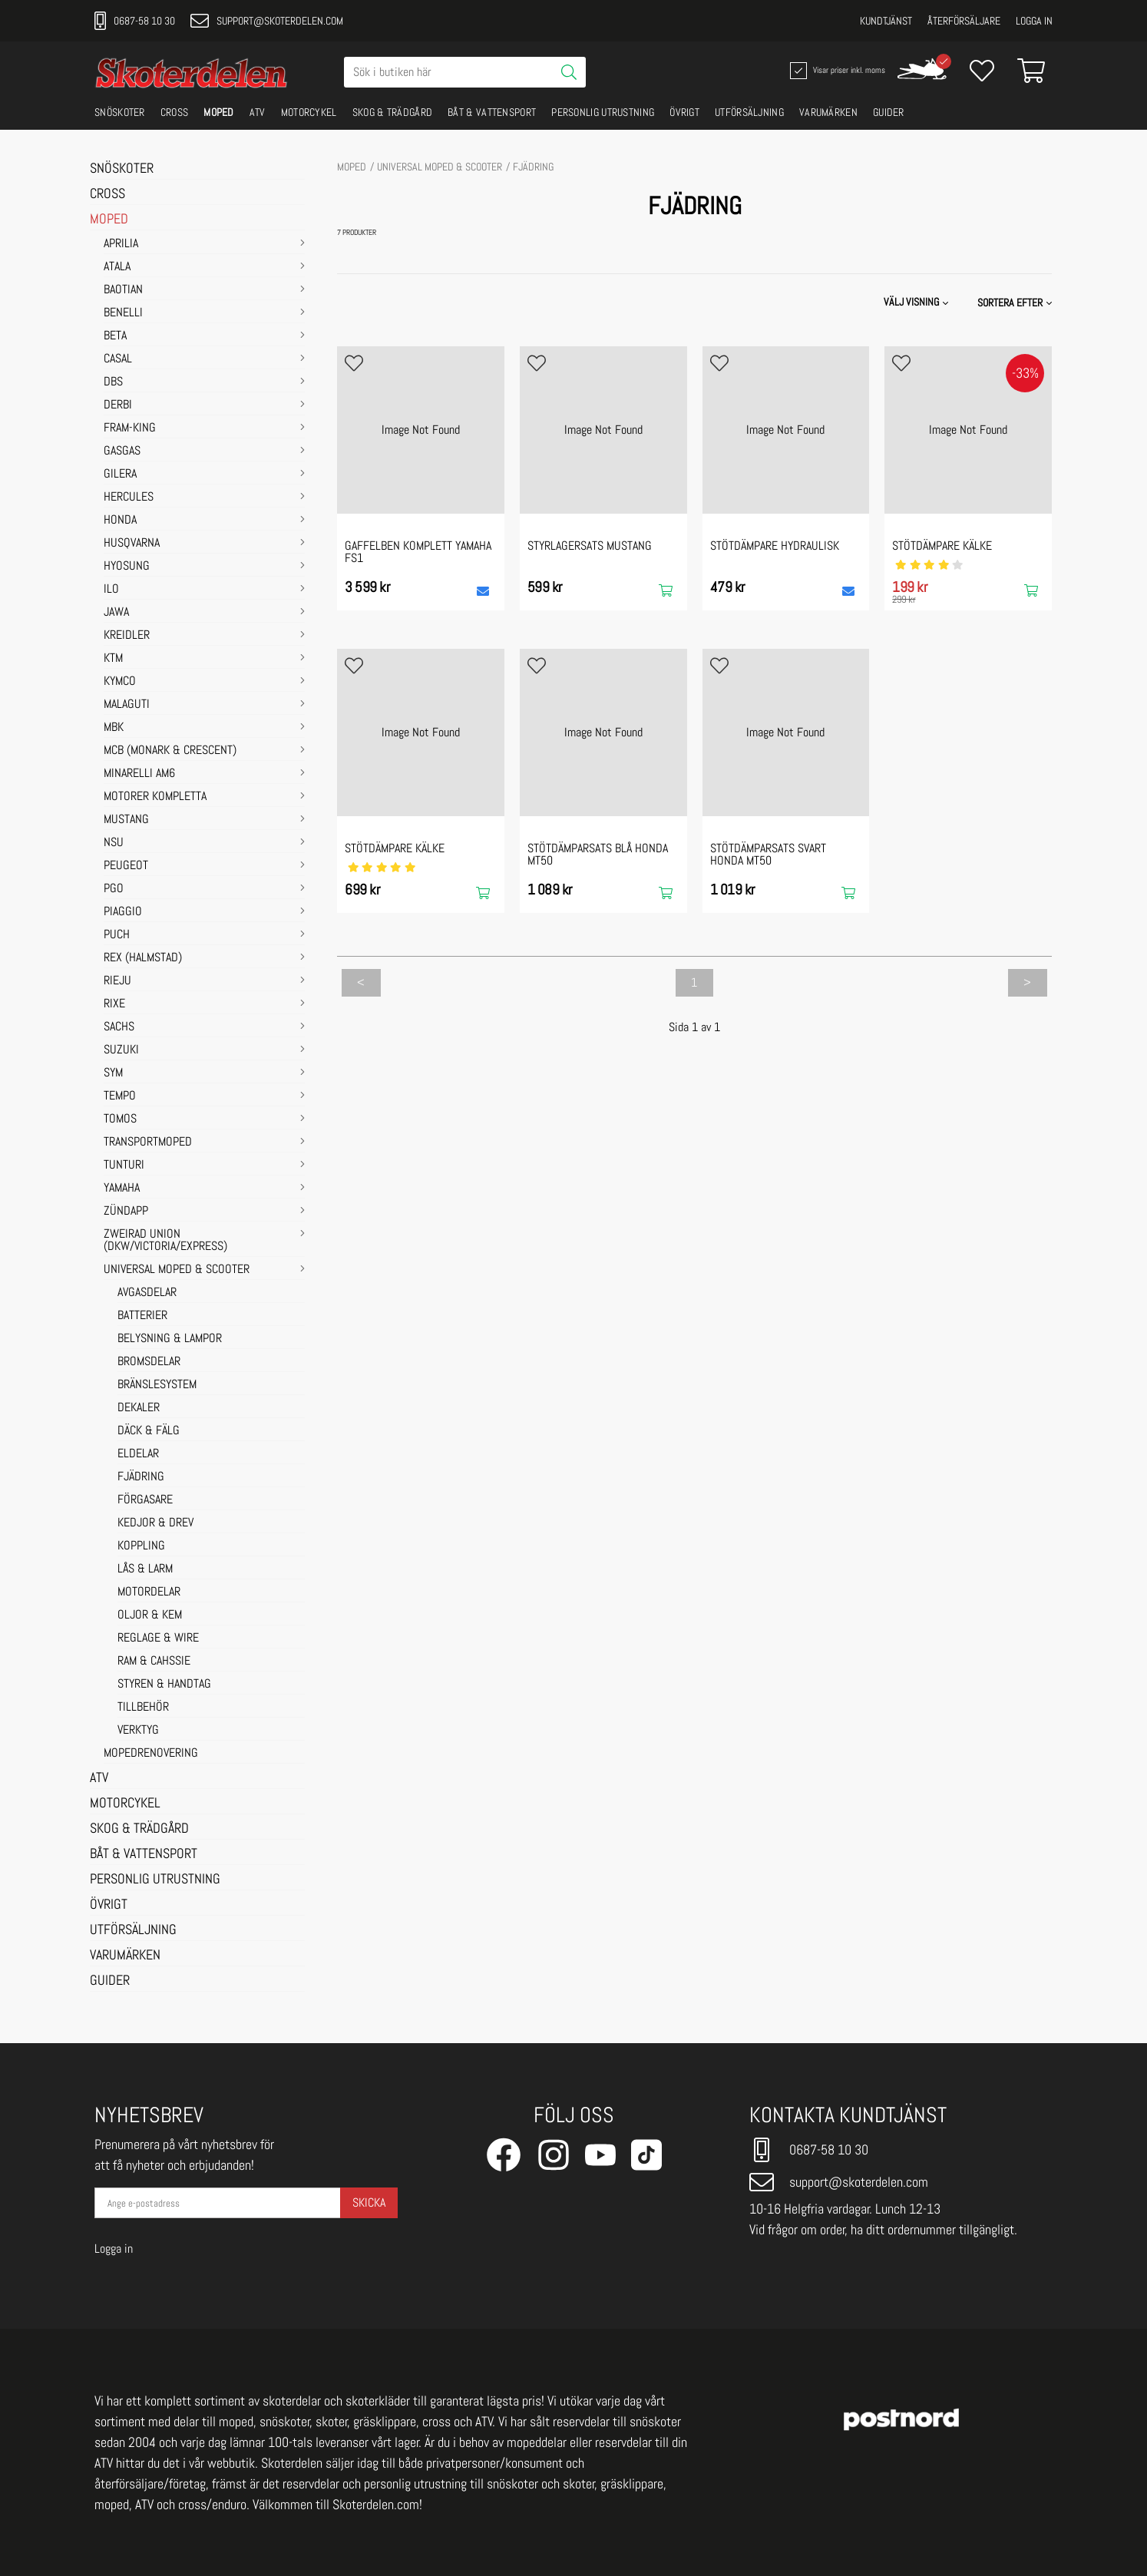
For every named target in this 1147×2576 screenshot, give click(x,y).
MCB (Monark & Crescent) (170, 751)
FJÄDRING (140, 1477)
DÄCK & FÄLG (148, 1431)
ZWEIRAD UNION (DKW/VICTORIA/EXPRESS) (165, 1241)
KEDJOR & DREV (155, 1523)
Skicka (368, 2202)
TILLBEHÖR (143, 1708)
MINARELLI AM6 (139, 774)
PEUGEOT (126, 866)
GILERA (120, 474)
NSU (114, 843)
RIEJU (117, 981)
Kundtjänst (886, 21)
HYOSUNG (127, 567)
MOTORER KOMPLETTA (155, 797)
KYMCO (120, 682)
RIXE (114, 1004)
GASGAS (122, 451)
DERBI (118, 405)
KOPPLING (141, 1546)
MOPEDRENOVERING (151, 1754)
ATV (258, 112)
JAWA (116, 613)
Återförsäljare (963, 21)
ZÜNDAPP (126, 1212)
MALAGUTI (127, 705)
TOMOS (120, 1119)
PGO (114, 889)
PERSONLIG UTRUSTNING (602, 112)
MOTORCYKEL (309, 112)
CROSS (174, 112)
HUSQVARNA (132, 544)
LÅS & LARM (145, 1569)
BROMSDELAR (148, 1362)
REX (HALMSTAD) (143, 958)
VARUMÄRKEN (828, 112)
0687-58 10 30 (134, 20)
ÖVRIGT (684, 112)
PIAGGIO (123, 912)
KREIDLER (127, 636)
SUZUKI (121, 1050)
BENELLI (123, 313)
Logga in (1034, 21)
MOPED (218, 112)
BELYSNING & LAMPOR (169, 1339)
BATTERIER (142, 1316)
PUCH (117, 935)
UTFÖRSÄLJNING (749, 112)
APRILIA (121, 244)
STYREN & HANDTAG (164, 1684)
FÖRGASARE (145, 1500)
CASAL (118, 359)
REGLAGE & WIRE (158, 1638)
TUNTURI (124, 1165)
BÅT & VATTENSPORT (492, 112)
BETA (115, 336)
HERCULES (129, 497)
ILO (111, 590)
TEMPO (120, 1096)
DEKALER (138, 1408)
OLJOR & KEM (149, 1615)
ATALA (117, 267)
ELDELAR (138, 1454)
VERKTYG (138, 1731)
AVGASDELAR (147, 1293)
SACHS (119, 1027)
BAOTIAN (123, 290)
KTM (113, 659)
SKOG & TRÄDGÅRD (392, 112)
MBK (114, 728)
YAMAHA (122, 1188)
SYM (113, 1073)
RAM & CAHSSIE (153, 1661)
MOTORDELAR (148, 1592)
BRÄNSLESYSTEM (157, 1385)
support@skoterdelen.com (266, 20)
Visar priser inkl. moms (836, 70)
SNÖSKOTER (119, 112)
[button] (1016, 302)
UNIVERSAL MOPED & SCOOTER (177, 1270)
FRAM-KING (130, 428)
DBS (113, 382)
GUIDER (888, 112)
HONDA (120, 520)
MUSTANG (126, 820)
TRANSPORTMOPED (148, 1142)
